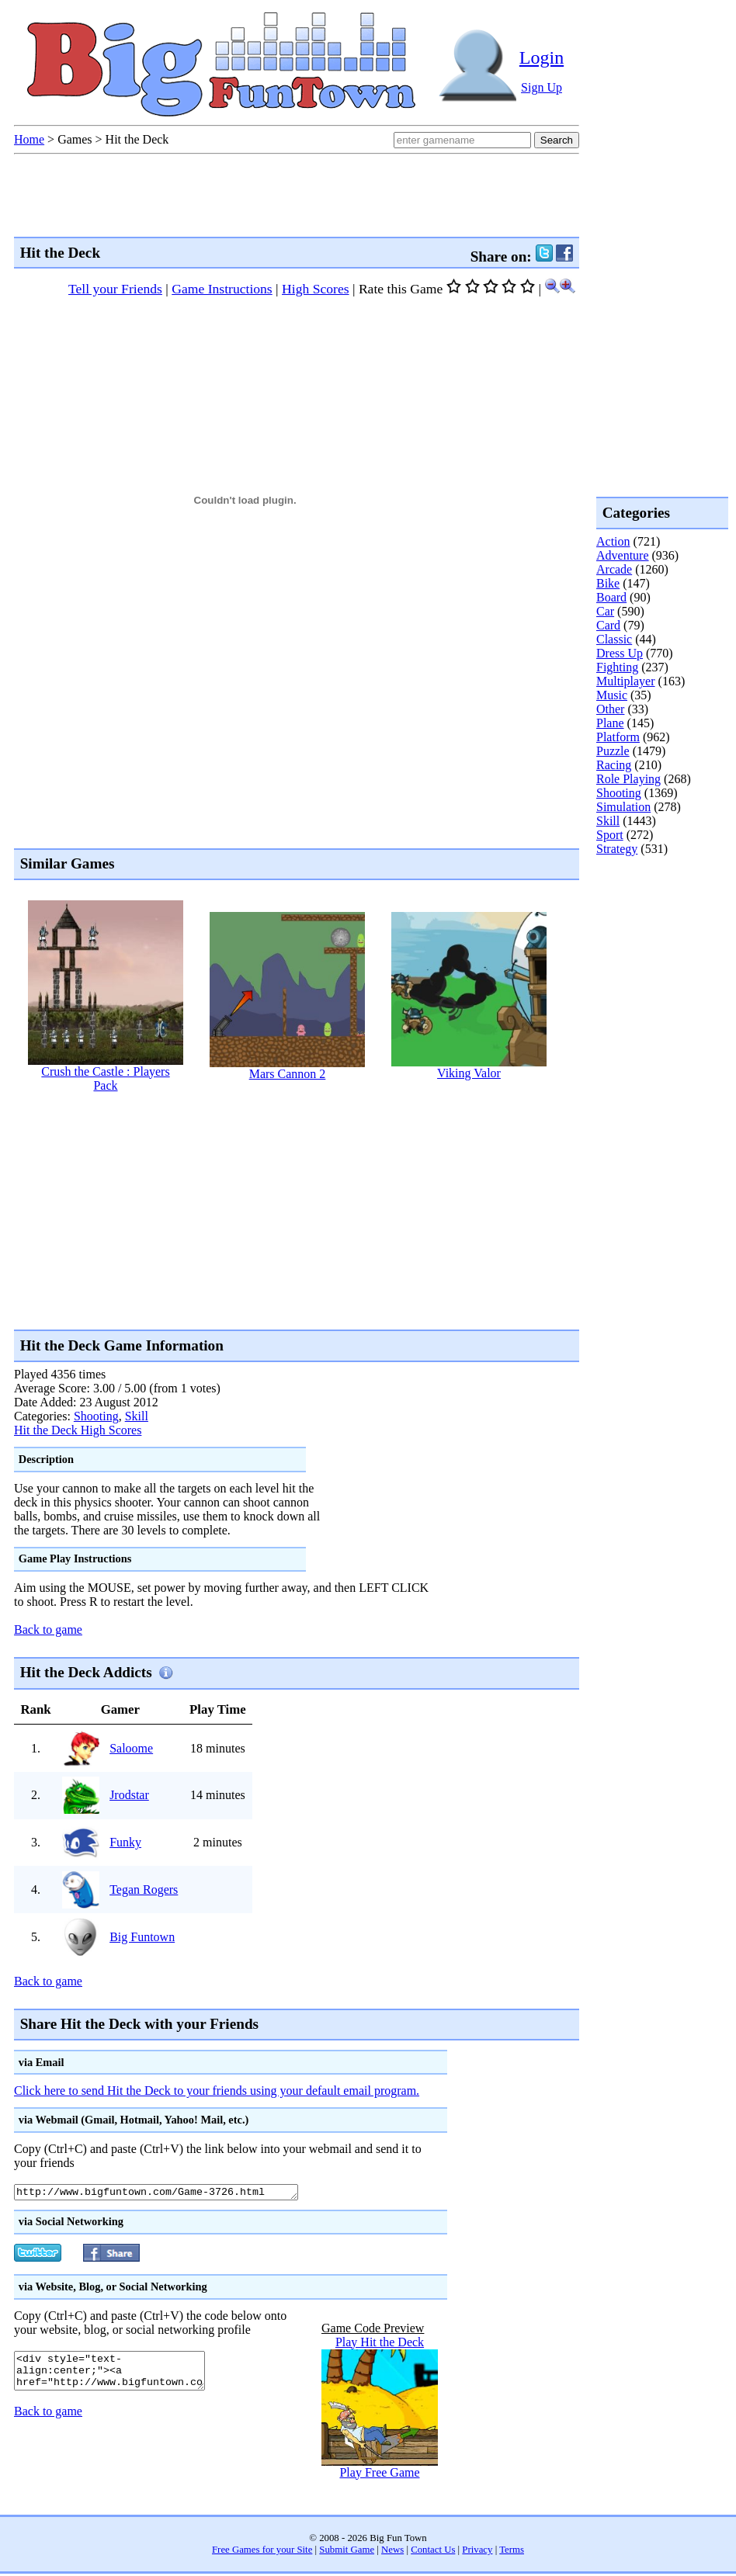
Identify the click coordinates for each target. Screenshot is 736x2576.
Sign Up (541, 87)
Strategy (616, 848)
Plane (610, 723)
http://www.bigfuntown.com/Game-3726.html (173, 2193)
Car (605, 611)
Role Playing (628, 778)
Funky (125, 1842)
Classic (614, 639)
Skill (136, 1416)
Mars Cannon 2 (287, 1073)
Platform (618, 737)
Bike (608, 583)
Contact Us (433, 2552)
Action (613, 541)
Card (608, 625)
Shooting (96, 1416)
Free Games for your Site (262, 2552)
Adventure (622, 555)
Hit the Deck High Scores (77, 1430)
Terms (511, 2552)
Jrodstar (129, 1794)
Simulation (623, 806)
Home (29, 139)
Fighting (617, 667)
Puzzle (613, 751)
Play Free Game (379, 2474)
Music (611, 695)
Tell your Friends (115, 288)
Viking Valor (469, 1073)
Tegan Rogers (143, 1889)
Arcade (614, 569)
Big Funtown (142, 1936)
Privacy (477, 2552)
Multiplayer (625, 681)
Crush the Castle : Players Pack (105, 1078)
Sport (609, 834)
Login (541, 57)
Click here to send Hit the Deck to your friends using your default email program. (216, 2090)
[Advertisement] (195, 1210)
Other (610, 709)
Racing (613, 764)
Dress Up (619, 653)
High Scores (315, 288)
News (392, 2552)
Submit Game (346, 2552)
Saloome (131, 1748)
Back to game (48, 1629)
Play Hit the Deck (379, 2344)
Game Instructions (222, 288)
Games (74, 139)
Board (611, 597)
